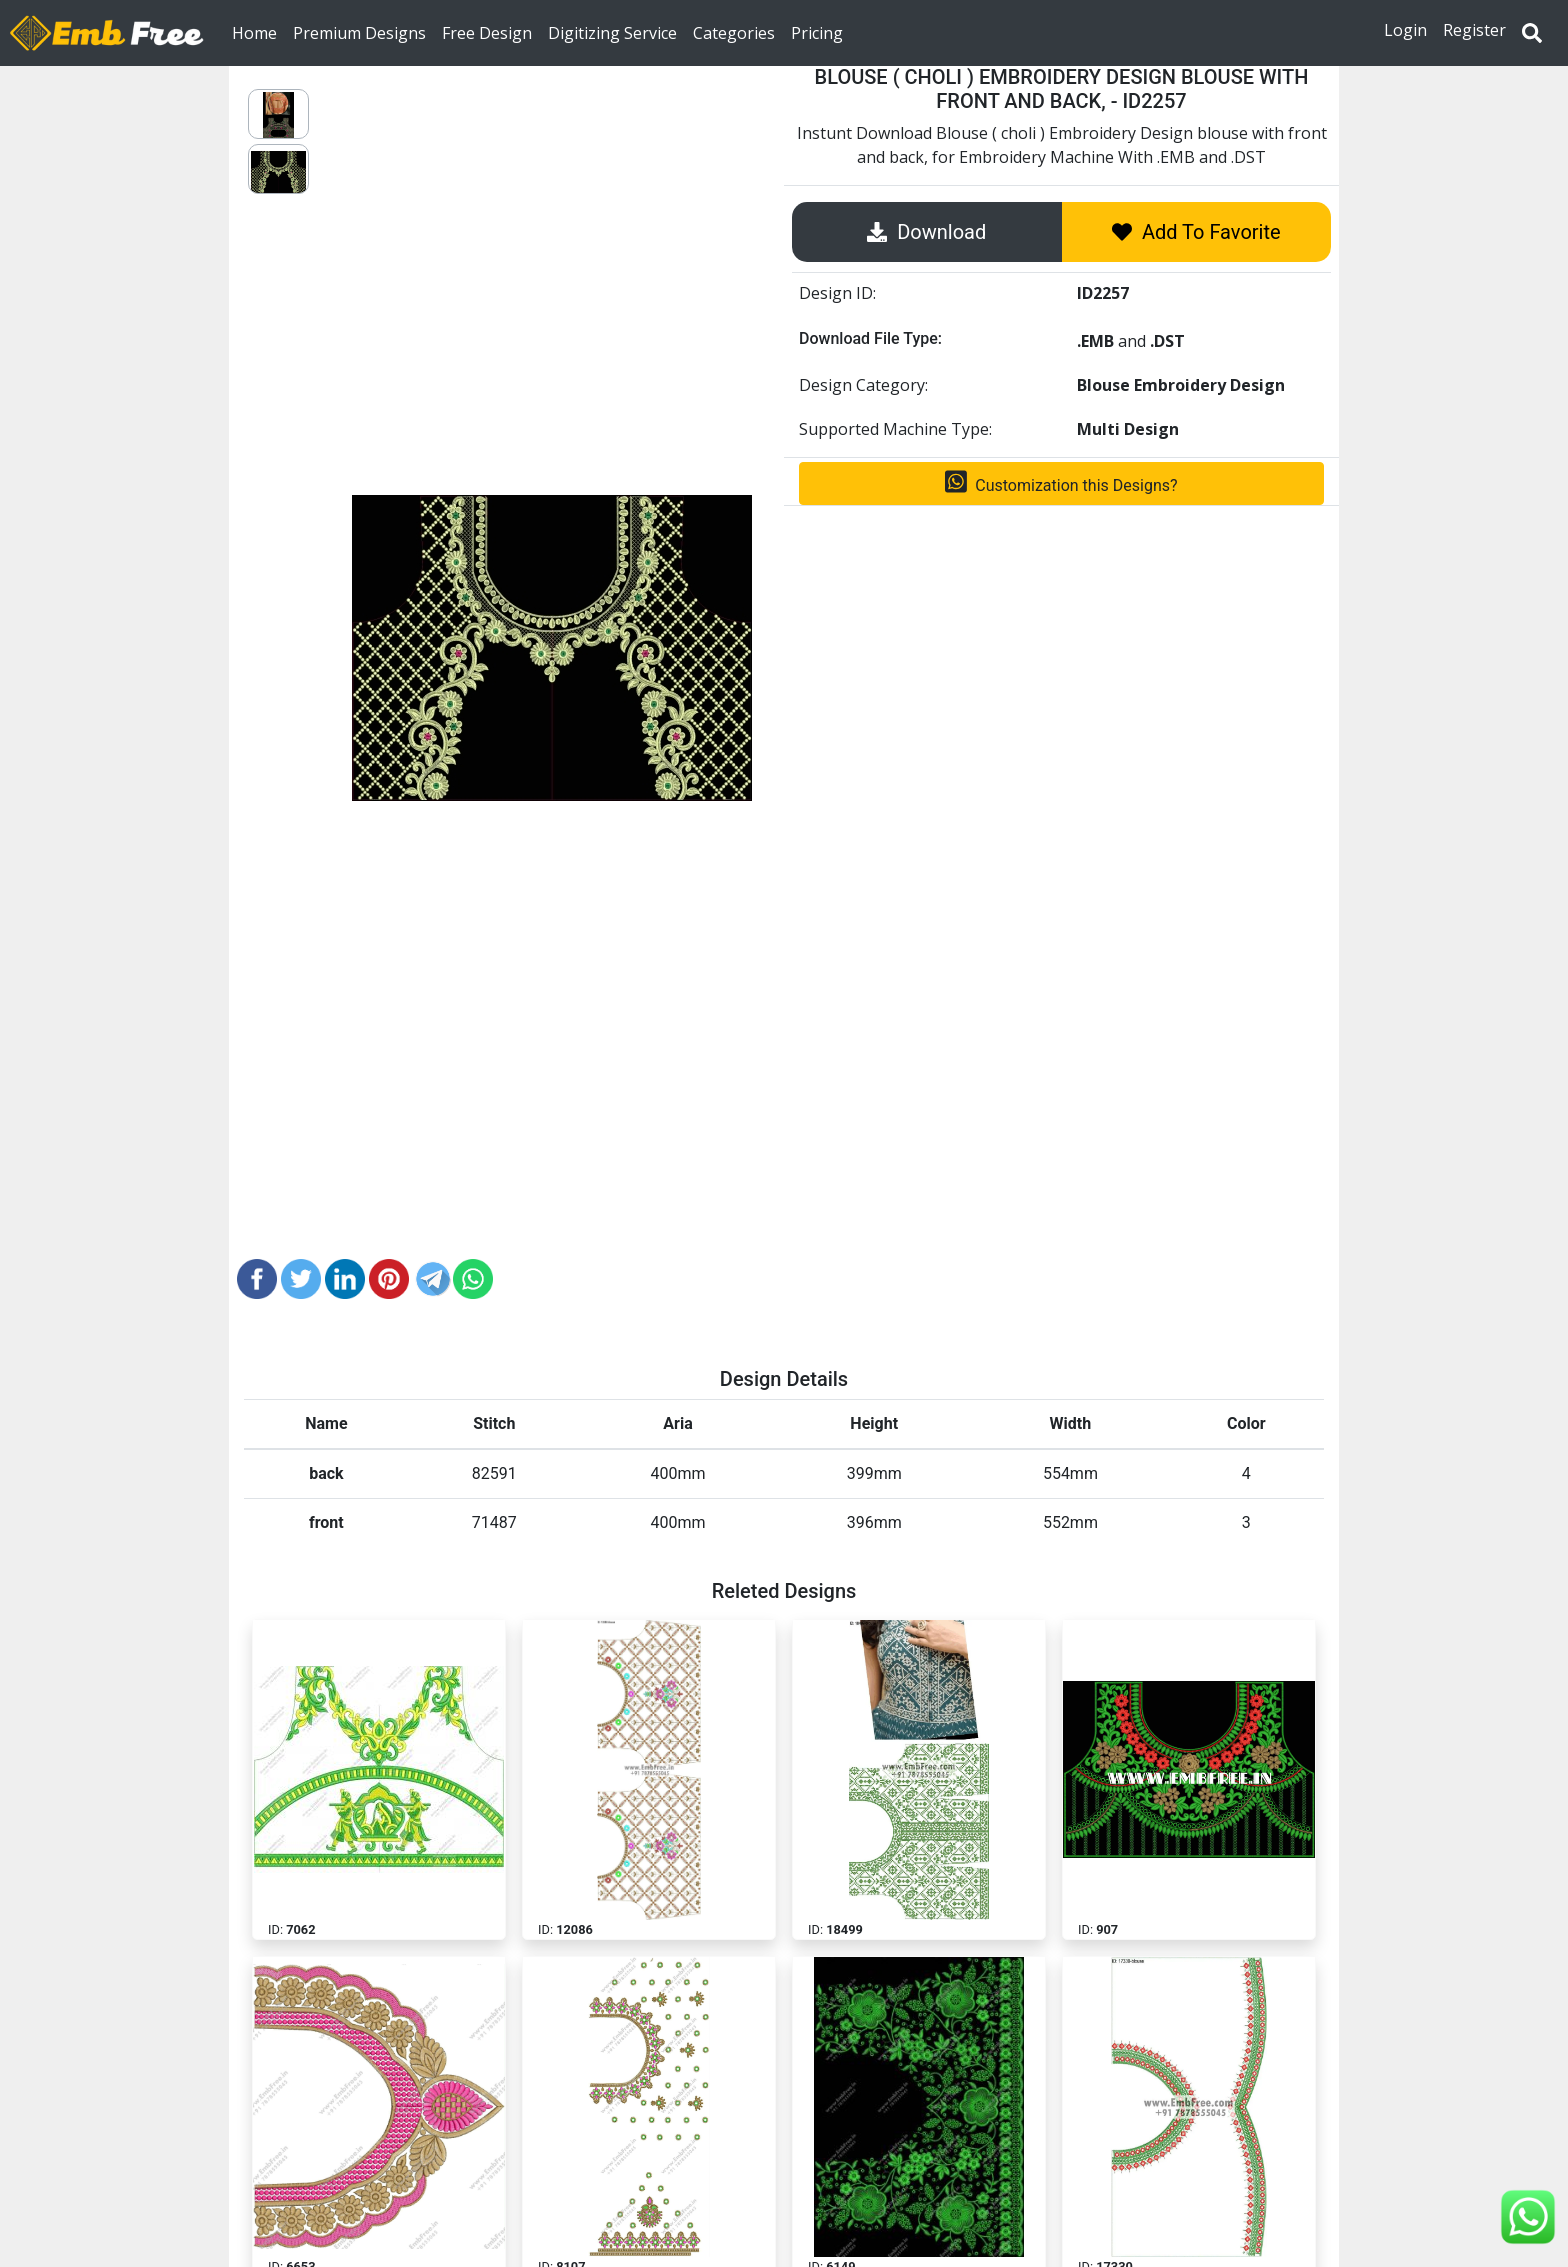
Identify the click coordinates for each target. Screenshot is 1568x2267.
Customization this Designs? (1061, 482)
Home (258, 32)
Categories (734, 32)
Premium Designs (359, 32)
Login (1405, 30)
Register (1474, 30)
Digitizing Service (612, 32)
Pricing (817, 32)
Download (926, 232)
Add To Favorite (1196, 232)
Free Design (487, 32)
